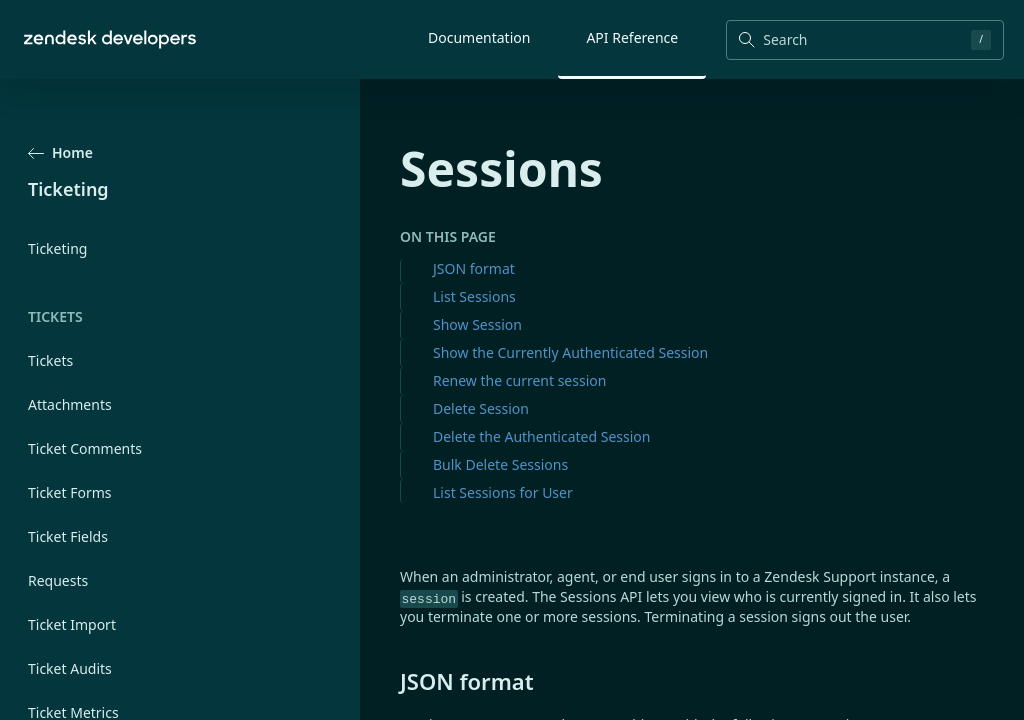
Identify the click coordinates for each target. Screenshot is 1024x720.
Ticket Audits (70, 668)
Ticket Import (72, 624)
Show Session (477, 324)
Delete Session (481, 408)
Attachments (70, 404)
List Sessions (474, 296)
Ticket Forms (70, 492)
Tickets (50, 360)
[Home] (110, 39)
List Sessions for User (503, 492)
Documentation (479, 37)
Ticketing (57, 248)
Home (60, 152)
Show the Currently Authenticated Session (570, 352)
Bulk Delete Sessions (500, 464)
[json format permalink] (390, 681)
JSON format (474, 268)
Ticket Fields (68, 536)
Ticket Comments (85, 448)
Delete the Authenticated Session (541, 436)
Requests (58, 580)
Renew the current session (519, 380)
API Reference (632, 37)
